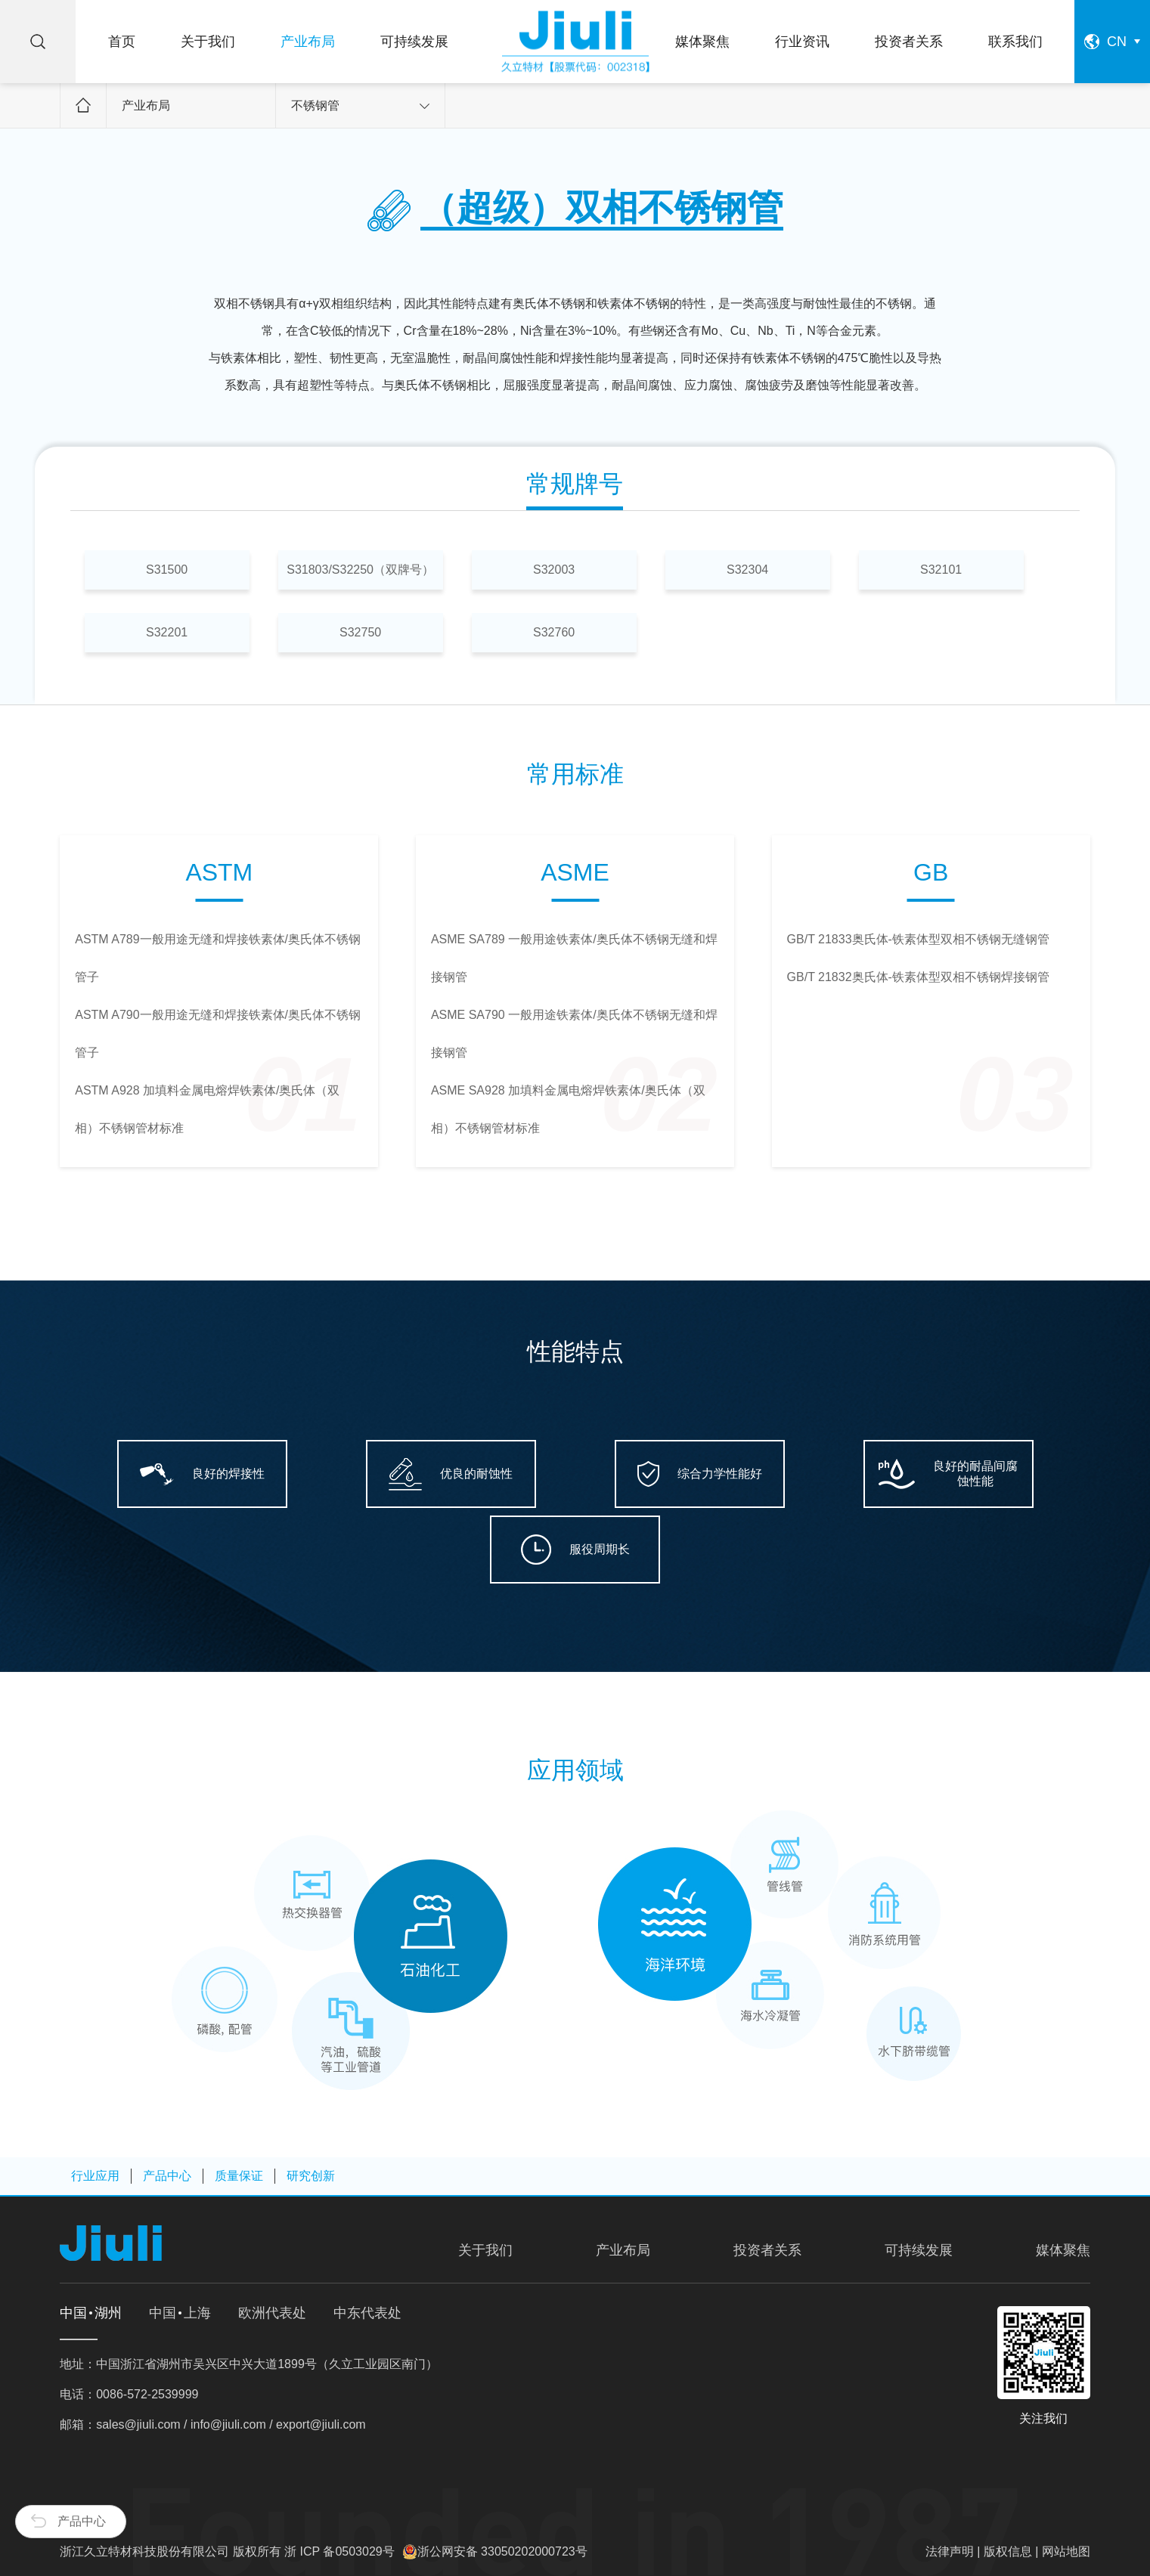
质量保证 (239, 2175)
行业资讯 (802, 41)
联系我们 (1015, 41)
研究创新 (311, 2175)
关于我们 (208, 41)
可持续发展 (414, 41)
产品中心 (167, 2175)
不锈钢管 (360, 105)
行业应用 (95, 2175)
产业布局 (308, 41)
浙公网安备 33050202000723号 (502, 2551)
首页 (121, 41)
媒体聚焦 (702, 41)
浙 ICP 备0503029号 (339, 2551)
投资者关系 (909, 41)
